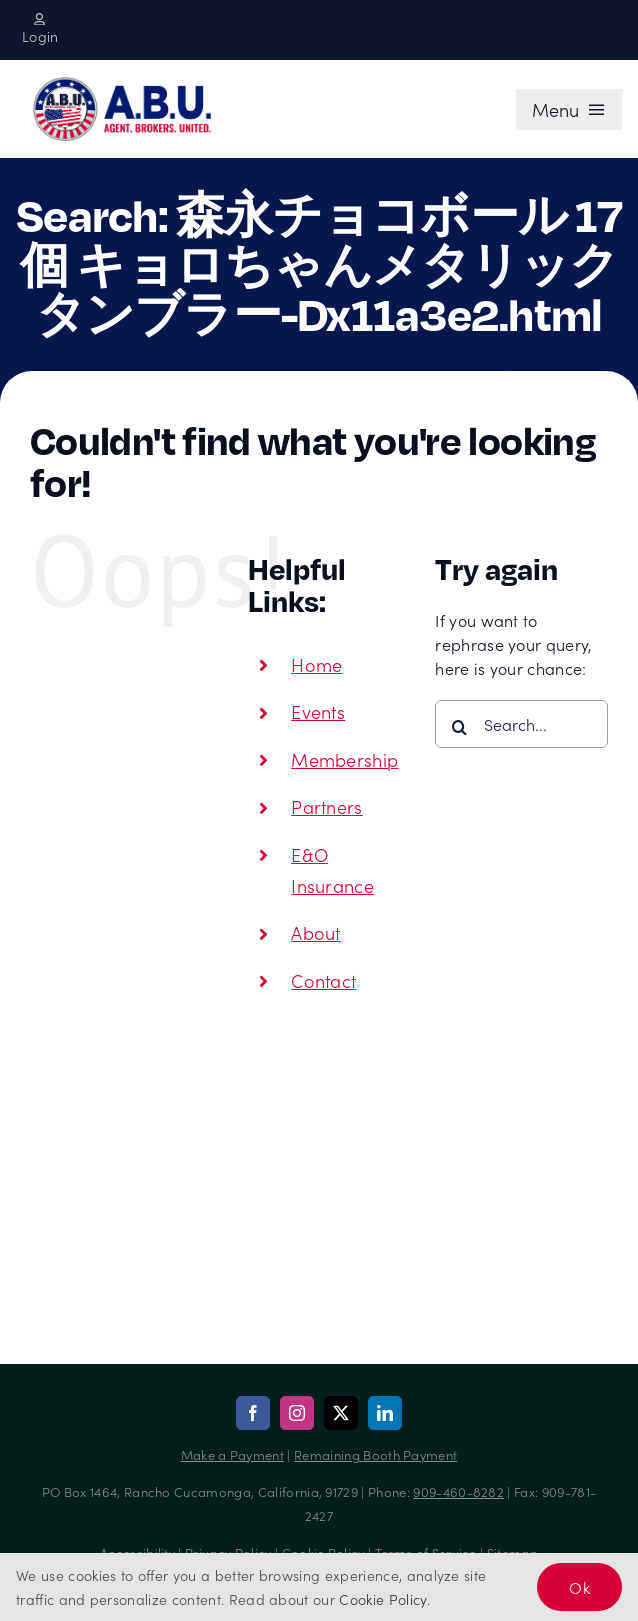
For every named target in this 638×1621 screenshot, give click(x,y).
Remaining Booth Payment (375, 1454)
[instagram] (297, 1413)
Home (316, 664)
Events (318, 711)
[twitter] (341, 1413)
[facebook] (253, 1413)
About (316, 932)
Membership (344, 759)
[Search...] (521, 724)
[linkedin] (385, 1413)
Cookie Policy (382, 1599)
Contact (323, 980)
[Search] (459, 727)
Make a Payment (232, 1454)
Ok (579, 1587)
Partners (327, 806)
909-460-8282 (458, 1491)
